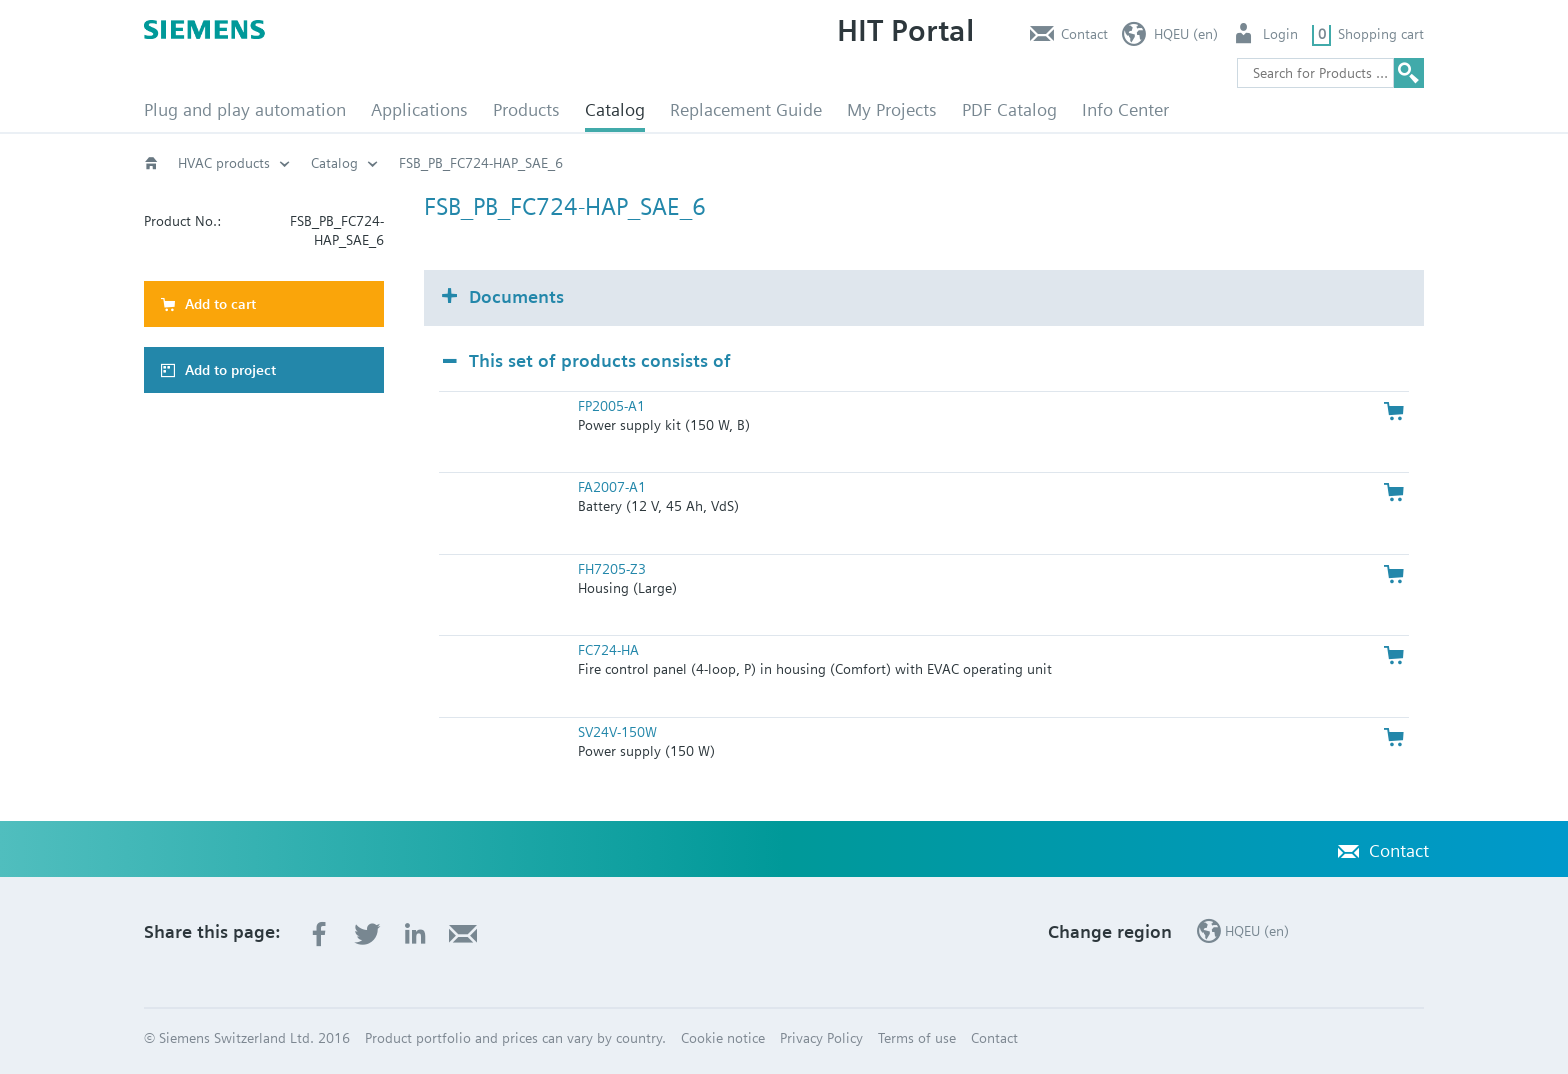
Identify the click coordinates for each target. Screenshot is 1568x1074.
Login (1280, 34)
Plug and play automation (245, 109)
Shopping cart (1381, 34)
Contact (1084, 34)
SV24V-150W (617, 732)
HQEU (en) (1186, 34)
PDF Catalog (1009, 109)
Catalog (615, 109)
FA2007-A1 (612, 487)
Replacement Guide (746, 109)
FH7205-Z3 (612, 569)
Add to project (230, 370)
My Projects (892, 109)
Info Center (1125, 109)
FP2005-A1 (611, 406)
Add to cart (220, 304)
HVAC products (224, 163)
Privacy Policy (821, 1038)
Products (526, 109)
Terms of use (917, 1038)
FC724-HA (608, 650)
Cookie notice (723, 1038)
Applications (419, 109)
